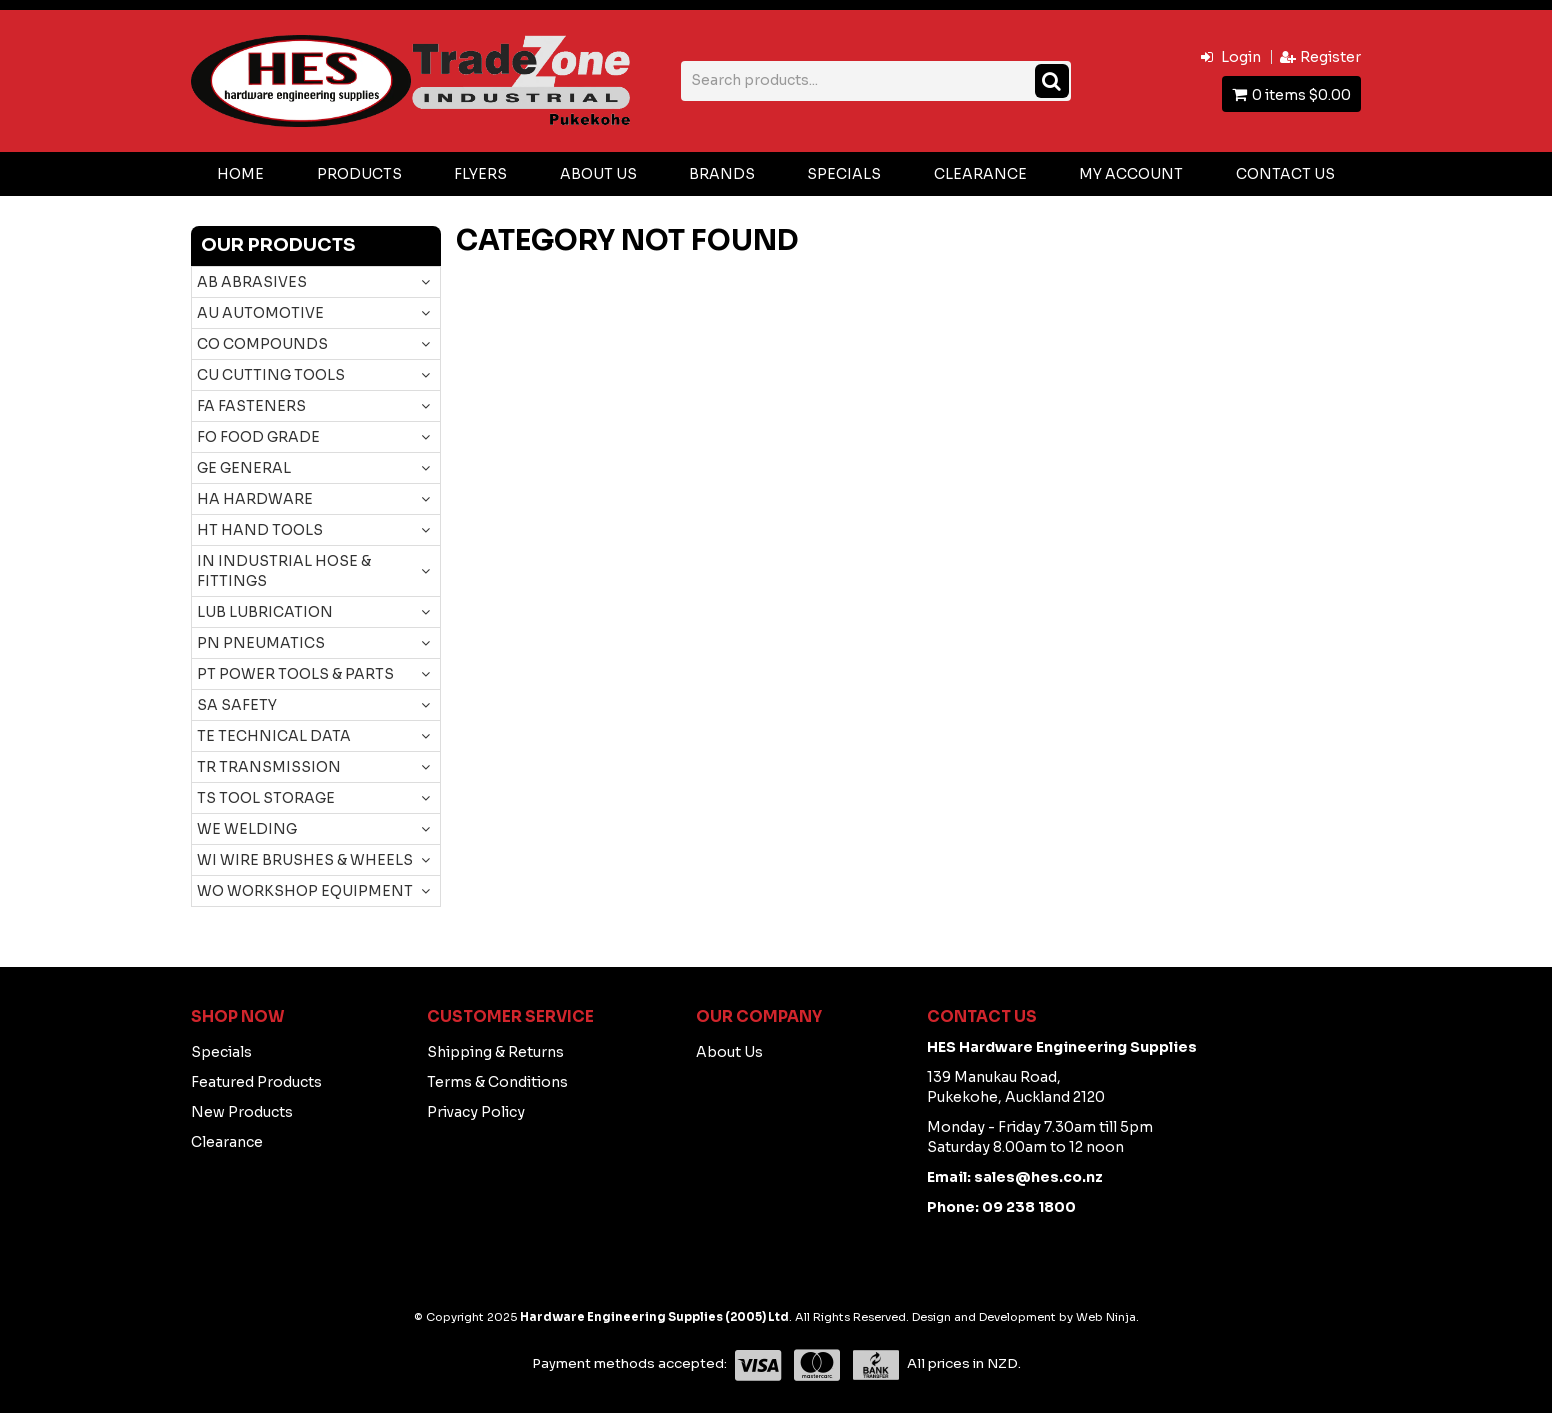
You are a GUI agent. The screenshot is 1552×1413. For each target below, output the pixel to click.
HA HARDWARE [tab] (255, 499)
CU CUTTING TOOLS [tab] (271, 375)
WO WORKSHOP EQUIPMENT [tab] (305, 891)
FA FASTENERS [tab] (251, 406)
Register (1330, 57)
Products (359, 174)
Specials (844, 174)
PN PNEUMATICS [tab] (261, 643)
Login (1241, 57)
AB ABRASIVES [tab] (252, 282)
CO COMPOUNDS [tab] (262, 344)
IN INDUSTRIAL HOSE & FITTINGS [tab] (284, 571)
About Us (598, 174)
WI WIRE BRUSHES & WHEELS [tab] (305, 860)
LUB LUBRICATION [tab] (265, 612)
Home (240, 174)
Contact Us (1285, 174)
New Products (242, 1112)
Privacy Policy (476, 1112)
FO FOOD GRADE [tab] (258, 437)
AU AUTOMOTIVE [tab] (260, 313)
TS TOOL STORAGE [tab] (266, 798)
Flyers (480, 174)
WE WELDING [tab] (247, 829)
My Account (1131, 174)
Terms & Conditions (497, 1082)
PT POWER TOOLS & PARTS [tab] (295, 674)
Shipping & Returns (495, 1052)
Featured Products (256, 1082)
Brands (722, 174)
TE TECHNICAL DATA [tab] (274, 736)
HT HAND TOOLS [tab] (260, 530)
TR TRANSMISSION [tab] (269, 767)
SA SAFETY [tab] (237, 705)
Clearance (980, 174)
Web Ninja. (1107, 1317)
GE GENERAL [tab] (244, 468)
